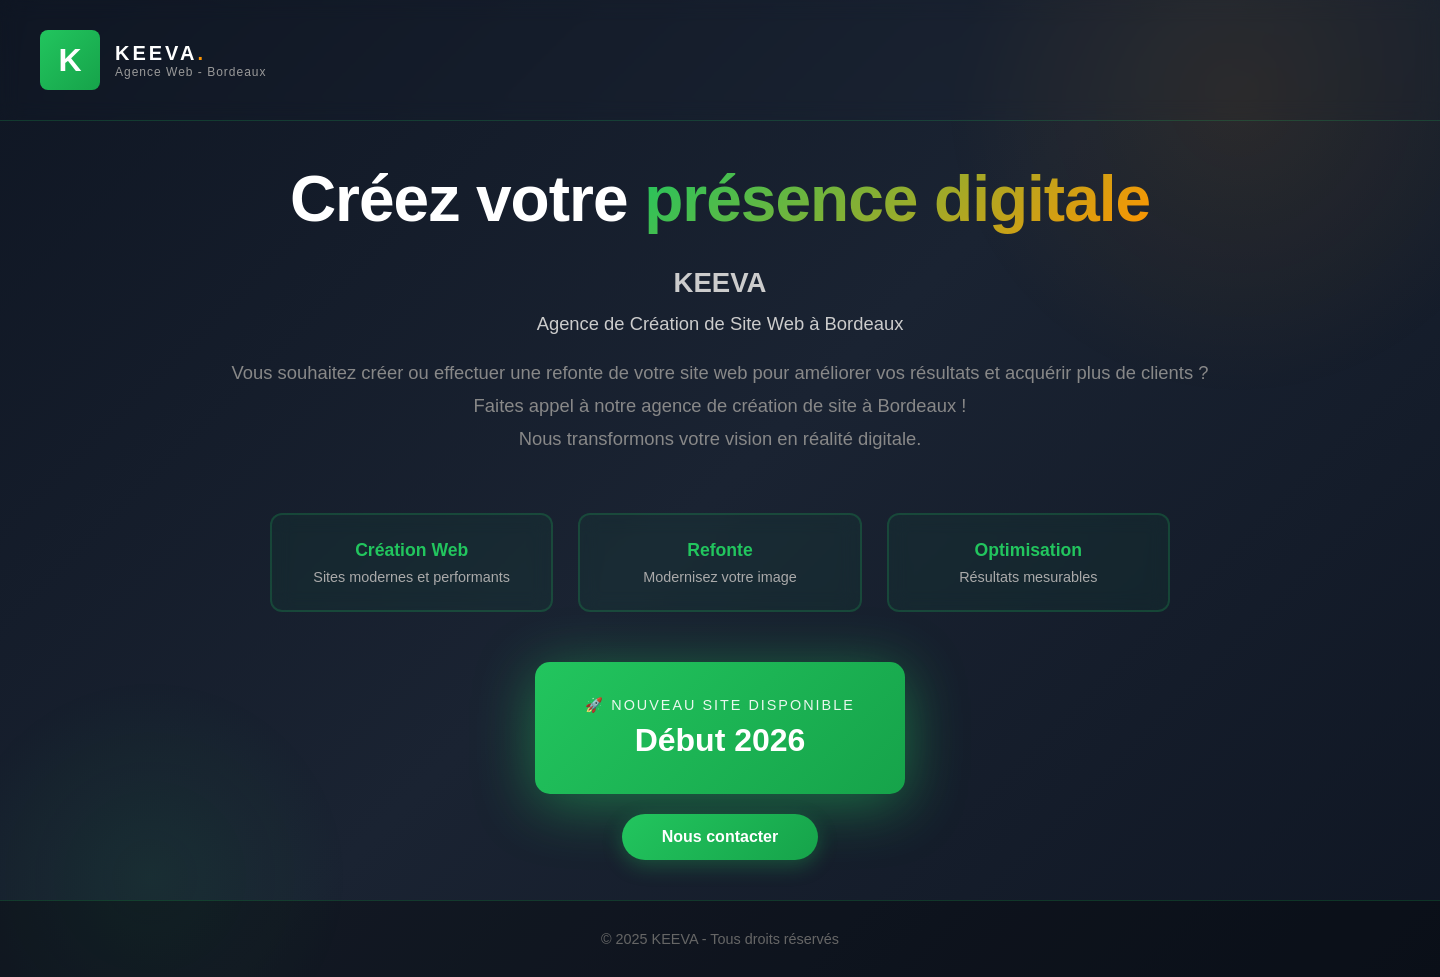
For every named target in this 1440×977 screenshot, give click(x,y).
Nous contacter (720, 837)
